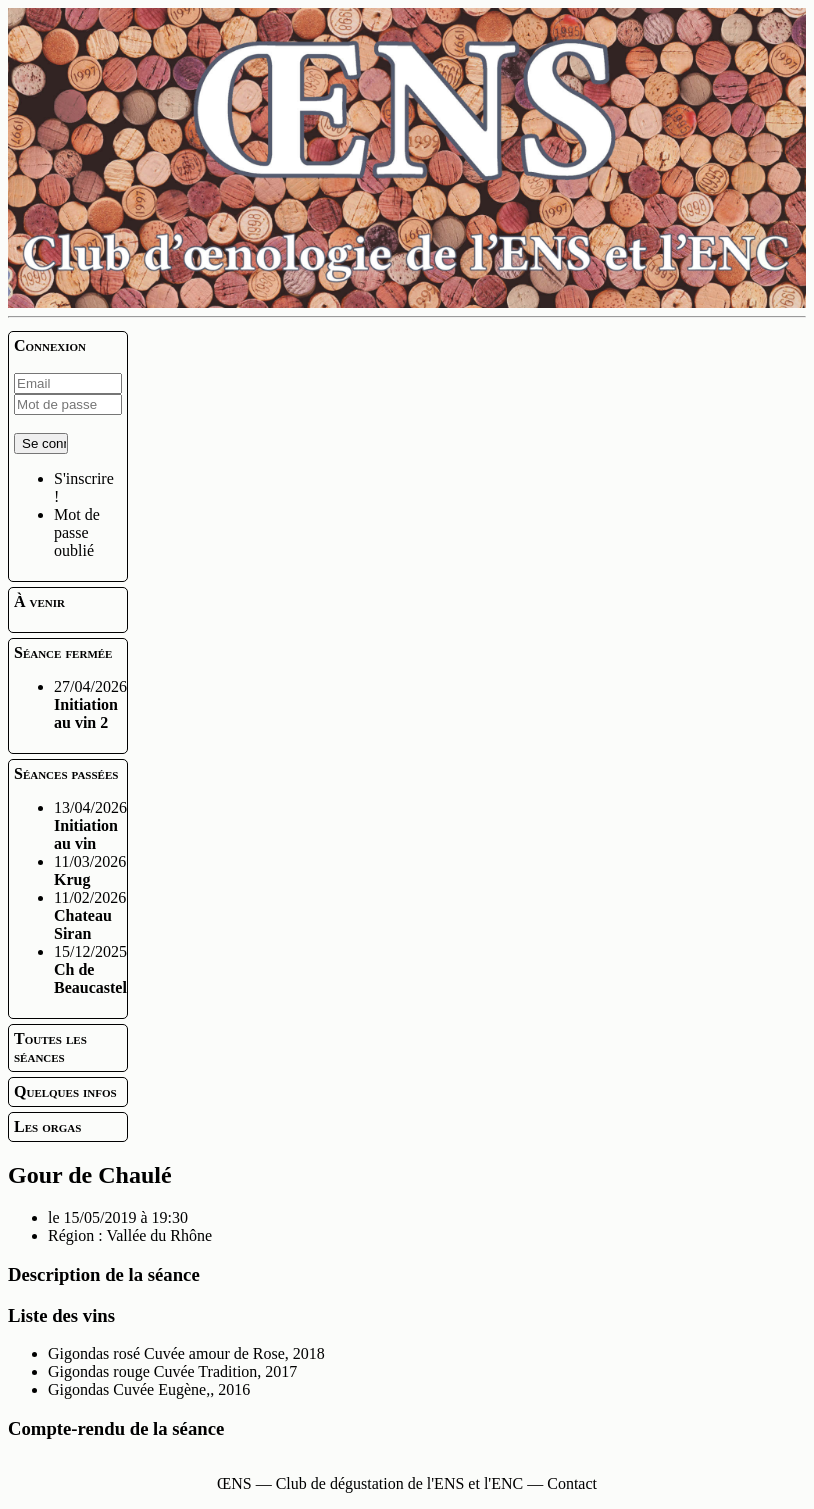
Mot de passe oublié (77, 532)
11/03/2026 (90, 870)
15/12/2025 (90, 969)
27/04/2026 (90, 704)
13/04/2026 (90, 825)
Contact (572, 1483)
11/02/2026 (90, 915)
